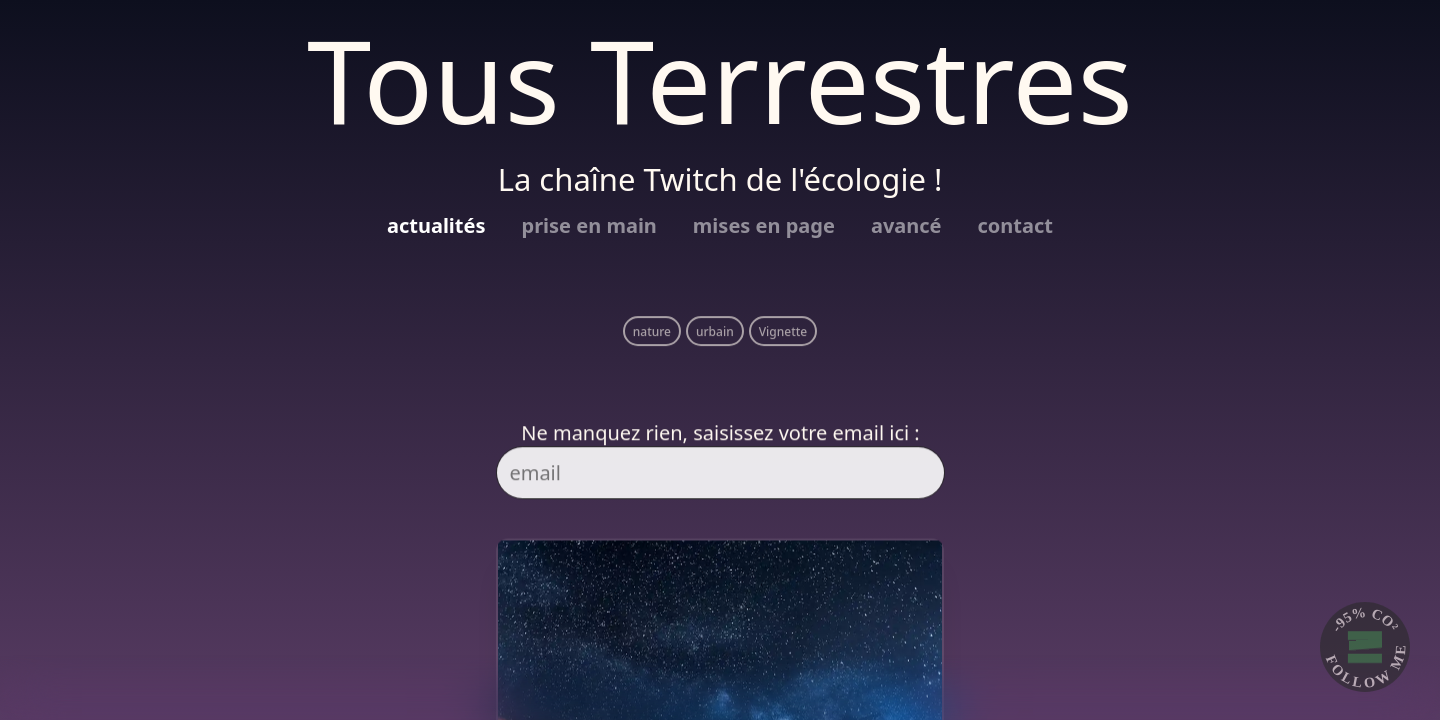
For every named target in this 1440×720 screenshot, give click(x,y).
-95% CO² (1365, 619)
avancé (906, 225)
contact (1015, 225)
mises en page (764, 225)
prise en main (589, 225)
